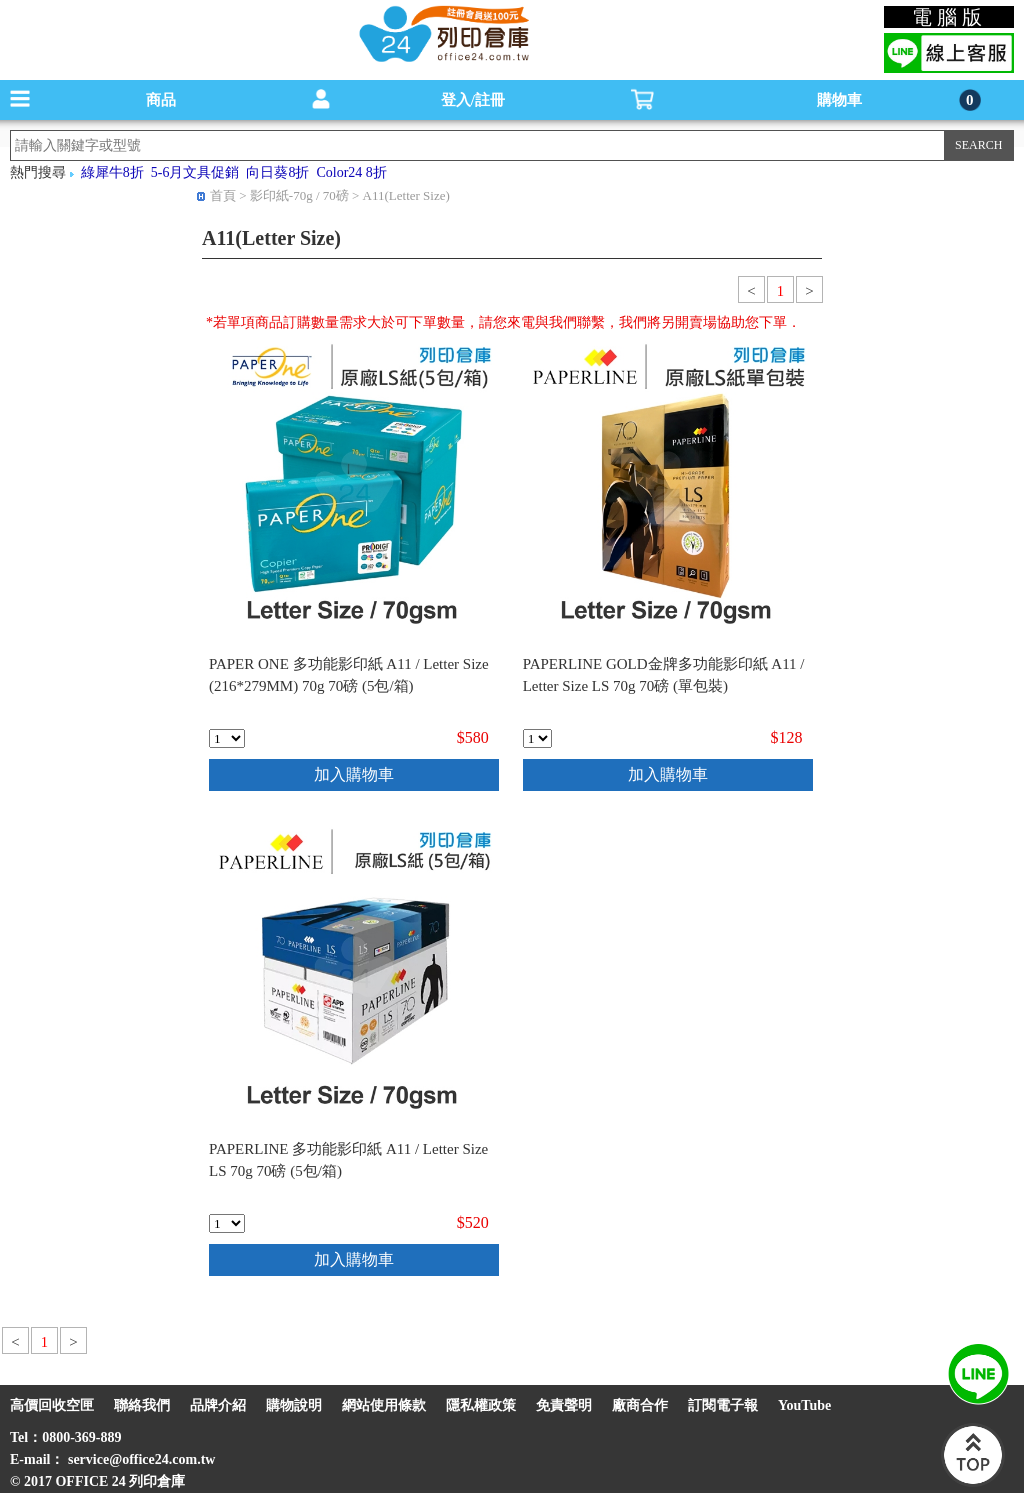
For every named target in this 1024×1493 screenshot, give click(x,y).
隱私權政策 (481, 1405)
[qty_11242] (227, 738)
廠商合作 (640, 1405)
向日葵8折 (277, 172)
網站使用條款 (384, 1405)
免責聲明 (564, 1405)
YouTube (804, 1405)
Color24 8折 (351, 172)
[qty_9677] (537, 738)
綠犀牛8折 (112, 172)
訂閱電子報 (723, 1405)
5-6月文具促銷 (195, 172)
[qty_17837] (227, 1223)
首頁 (223, 195)
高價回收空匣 (52, 1405)
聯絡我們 (142, 1405)
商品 (161, 100)
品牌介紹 (218, 1405)
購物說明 (294, 1405)
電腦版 (949, 17)
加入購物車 (354, 774)
